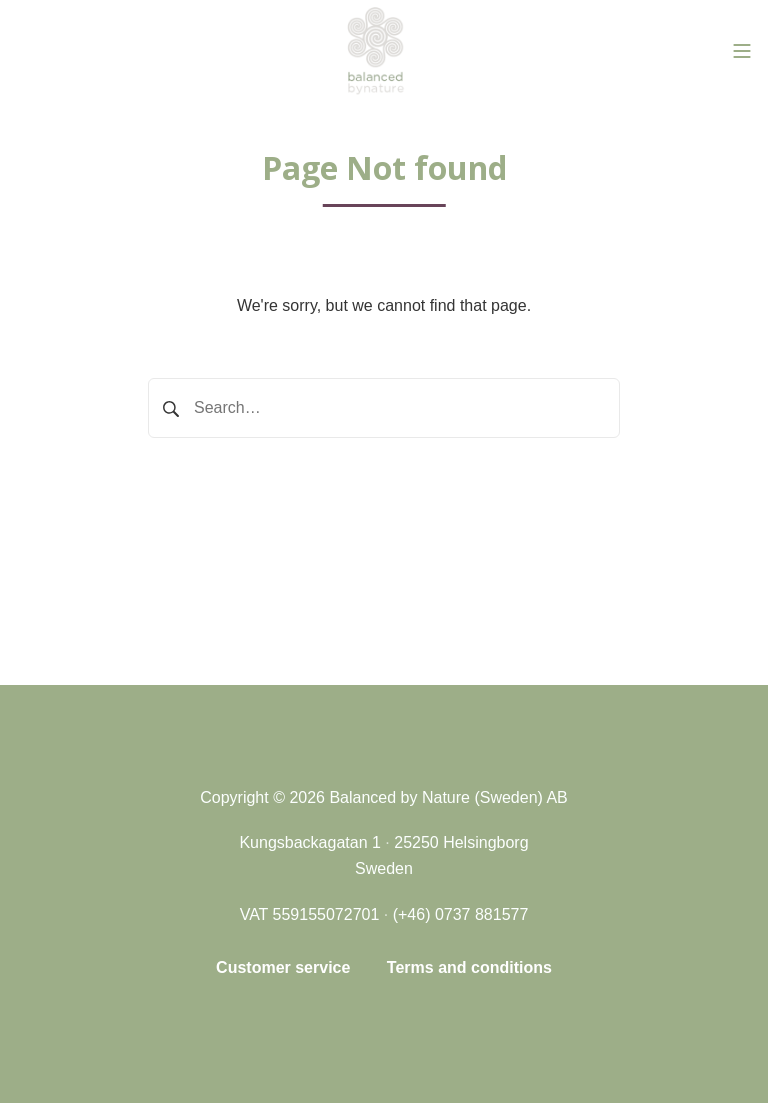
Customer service (283, 967)
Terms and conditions (469, 967)
